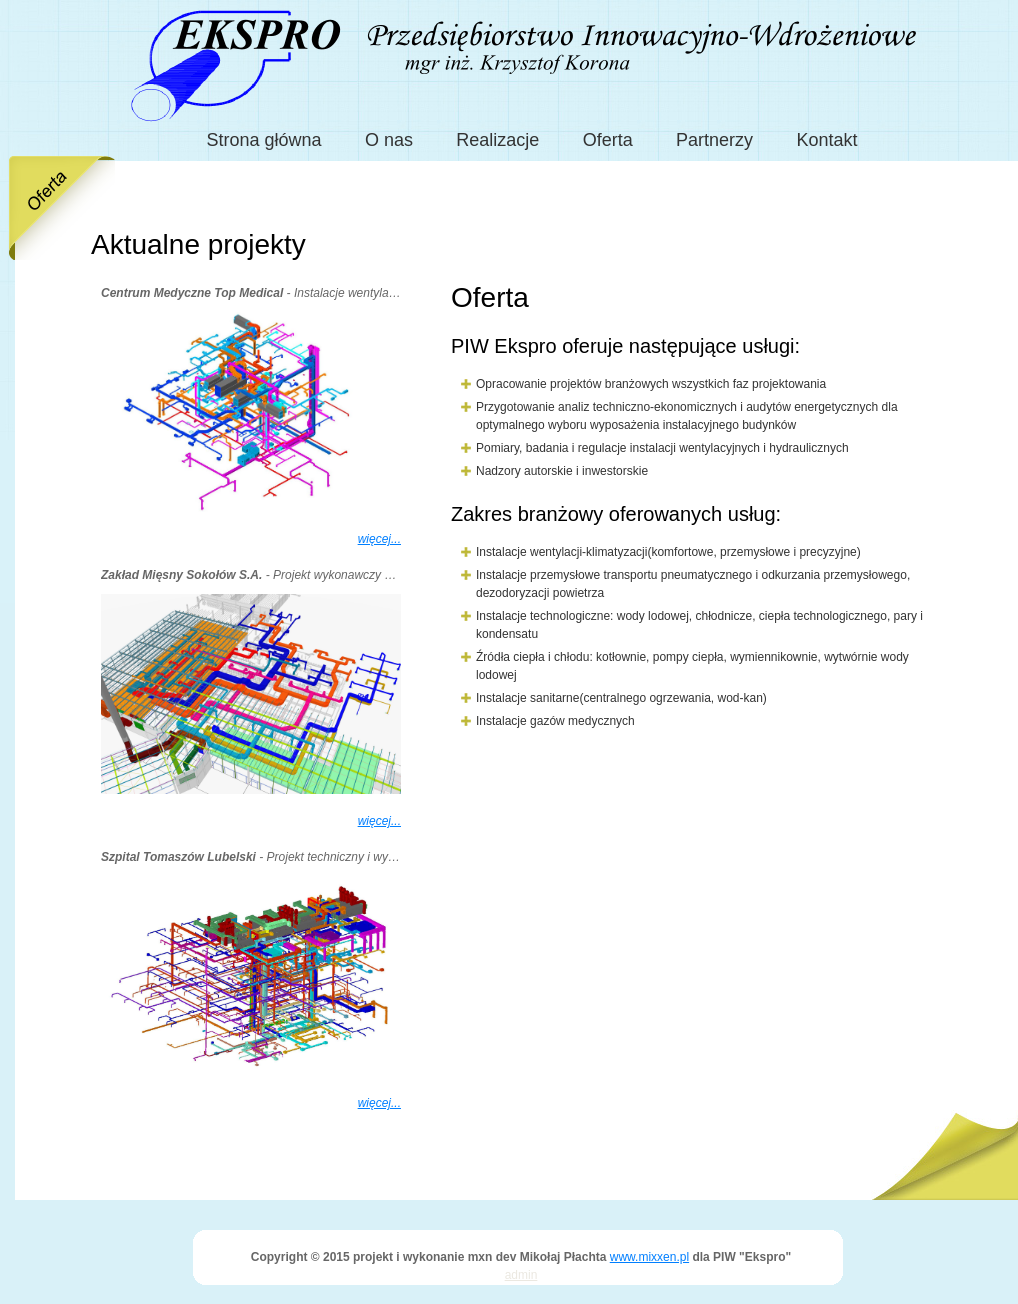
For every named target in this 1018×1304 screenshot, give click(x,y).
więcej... (379, 539)
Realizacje (497, 140)
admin (521, 1275)
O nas (389, 140)
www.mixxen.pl (649, 1257)
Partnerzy (714, 140)
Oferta (608, 140)
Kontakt (826, 140)
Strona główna (264, 140)
